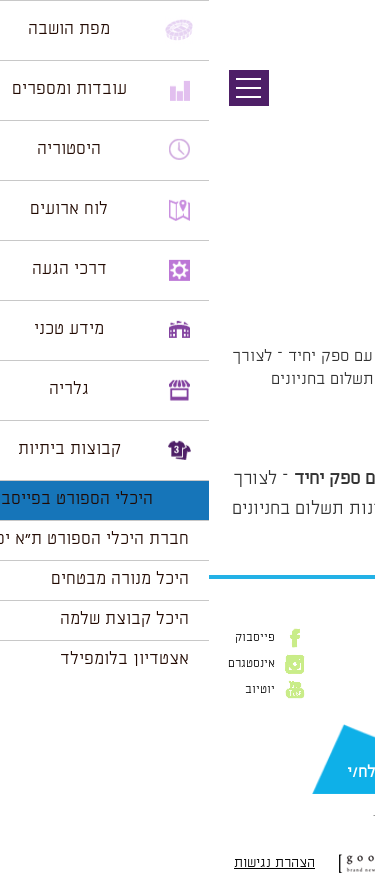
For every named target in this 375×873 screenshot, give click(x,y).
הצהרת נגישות (65, 863)
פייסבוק (46, 638)
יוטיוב (51, 690)
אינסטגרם (42, 664)
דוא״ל (345, 741)
